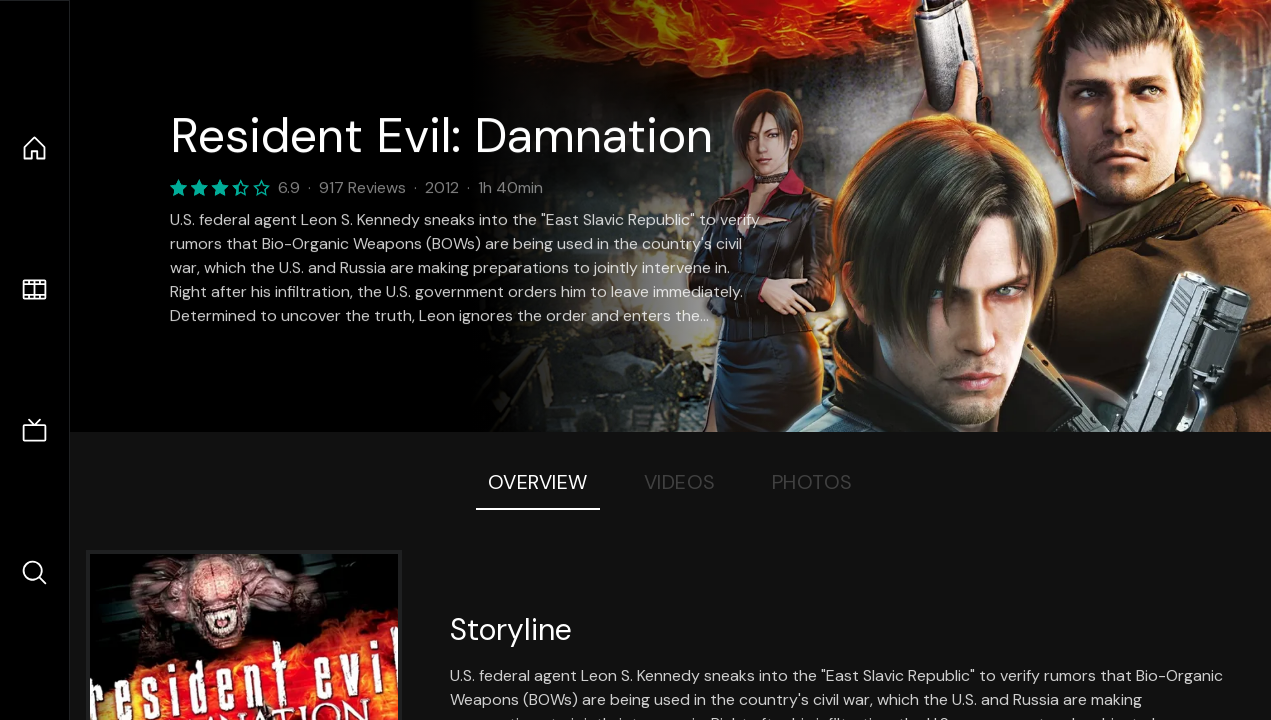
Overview (538, 482)
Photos (812, 482)
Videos (680, 482)
